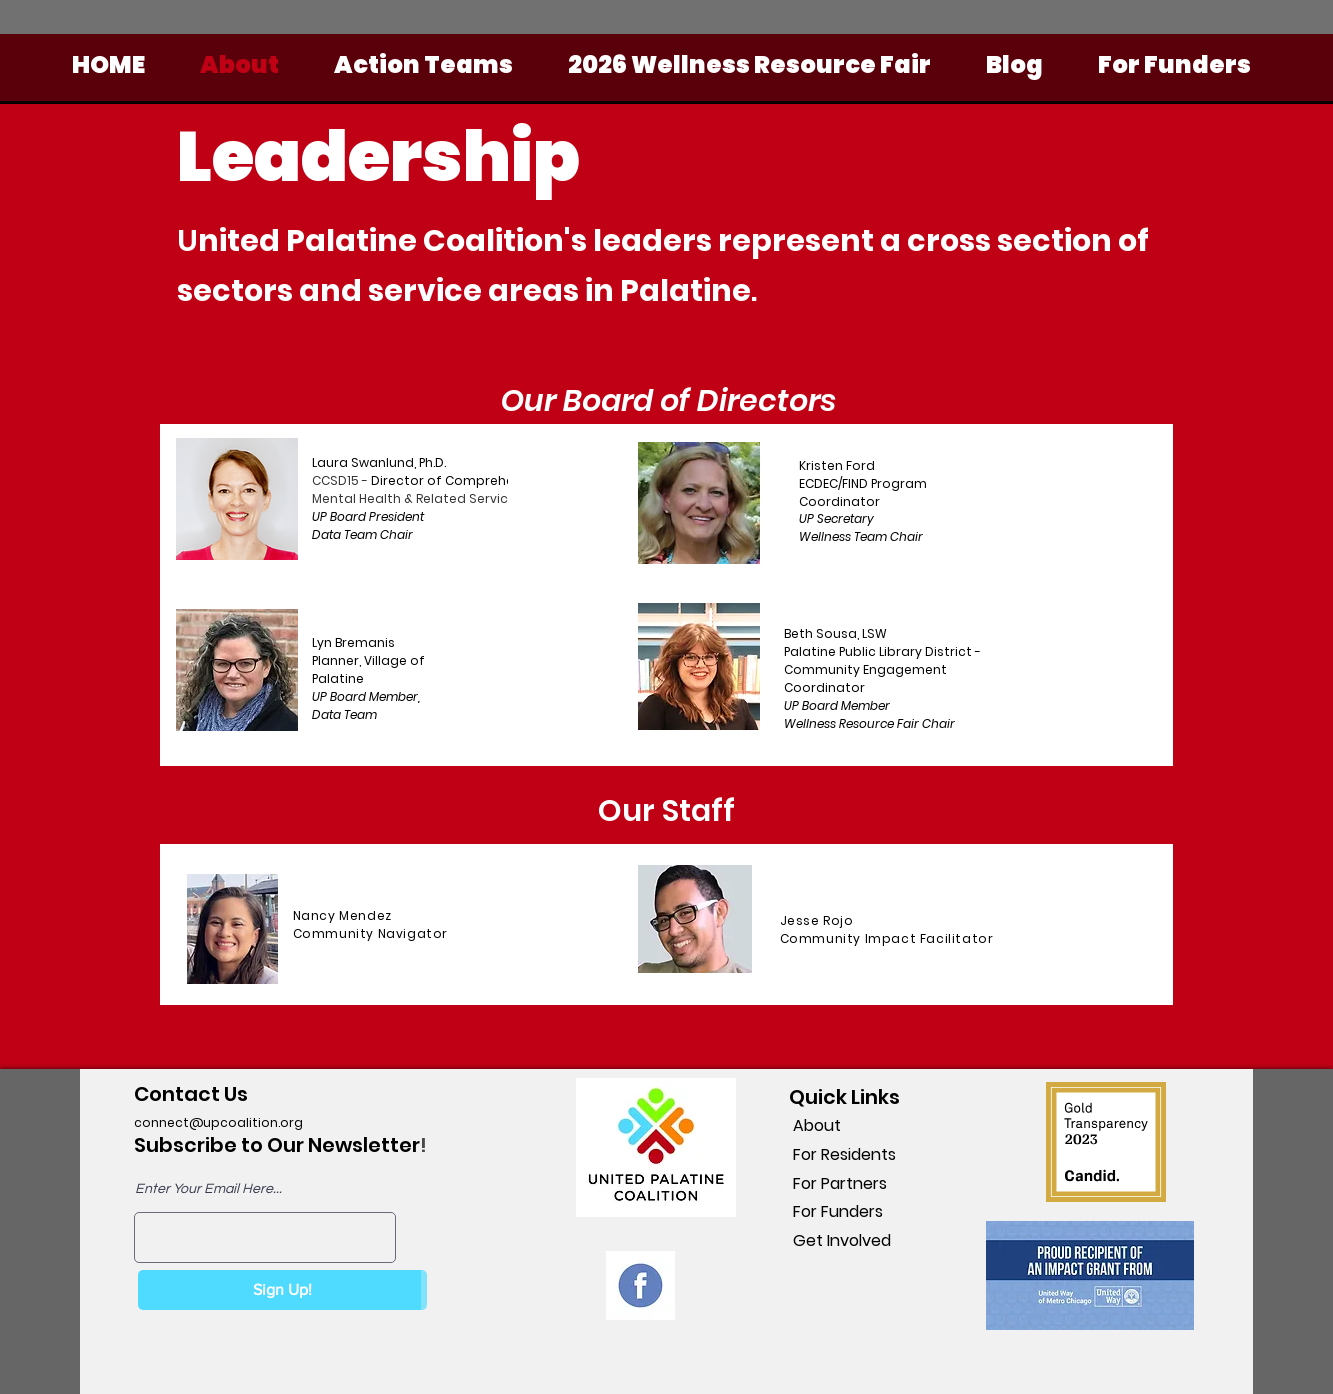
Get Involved (840, 1240)
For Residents (842, 1154)
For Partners (838, 1183)
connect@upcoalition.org (218, 1122)
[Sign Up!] (282, 1290)
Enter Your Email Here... (208, 1189)
